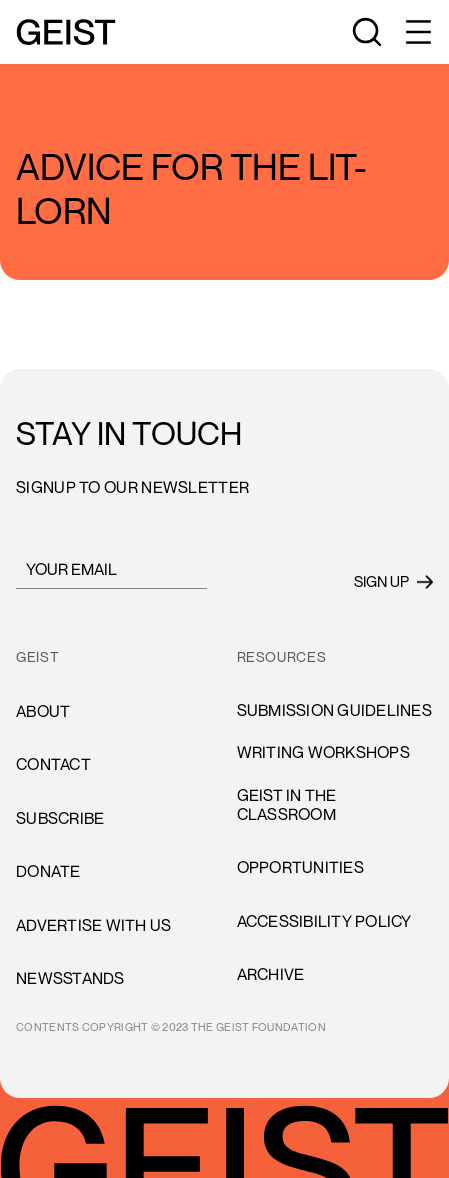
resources (282, 657)
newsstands (70, 978)
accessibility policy (324, 921)
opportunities (300, 867)
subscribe (60, 818)
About (43, 711)
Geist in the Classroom (287, 804)
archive (271, 974)
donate (48, 871)
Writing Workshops (323, 752)
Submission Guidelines (334, 710)
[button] (417, 32)
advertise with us (93, 925)
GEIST (37, 657)
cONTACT (53, 764)
